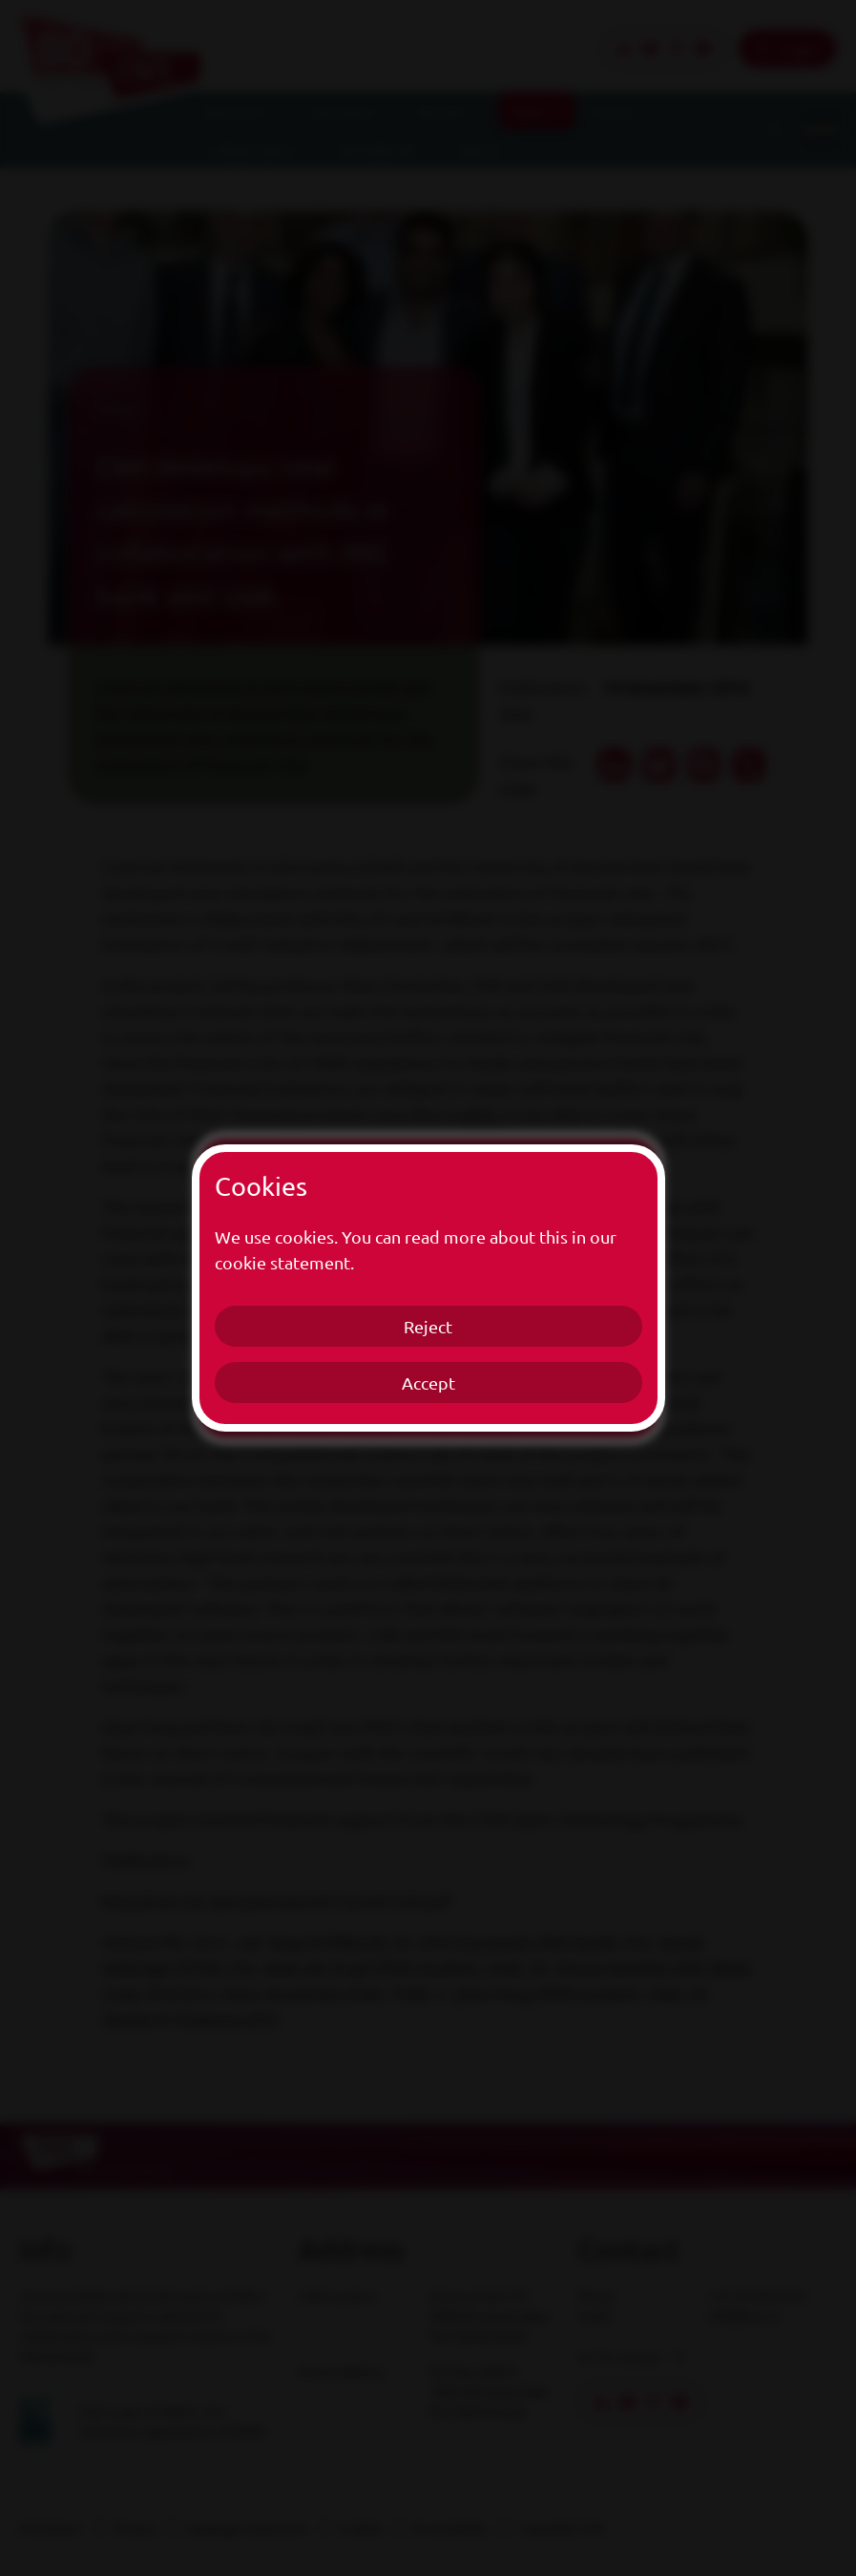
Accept (428, 1382)
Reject (428, 1326)
